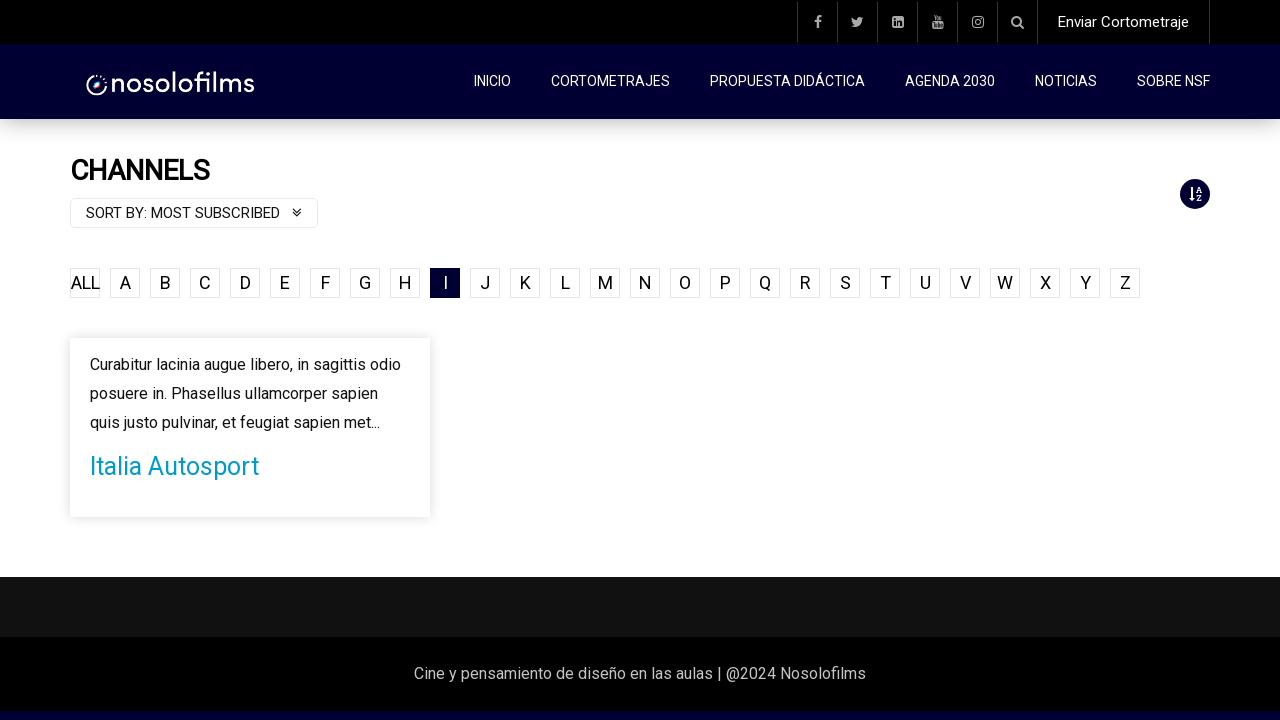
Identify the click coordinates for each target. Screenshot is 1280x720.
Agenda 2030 (950, 81)
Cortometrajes (610, 81)
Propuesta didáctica (787, 81)
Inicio (492, 81)
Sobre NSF (1173, 81)
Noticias (1066, 81)
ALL (85, 282)
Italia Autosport (174, 466)
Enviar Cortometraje (1123, 22)
